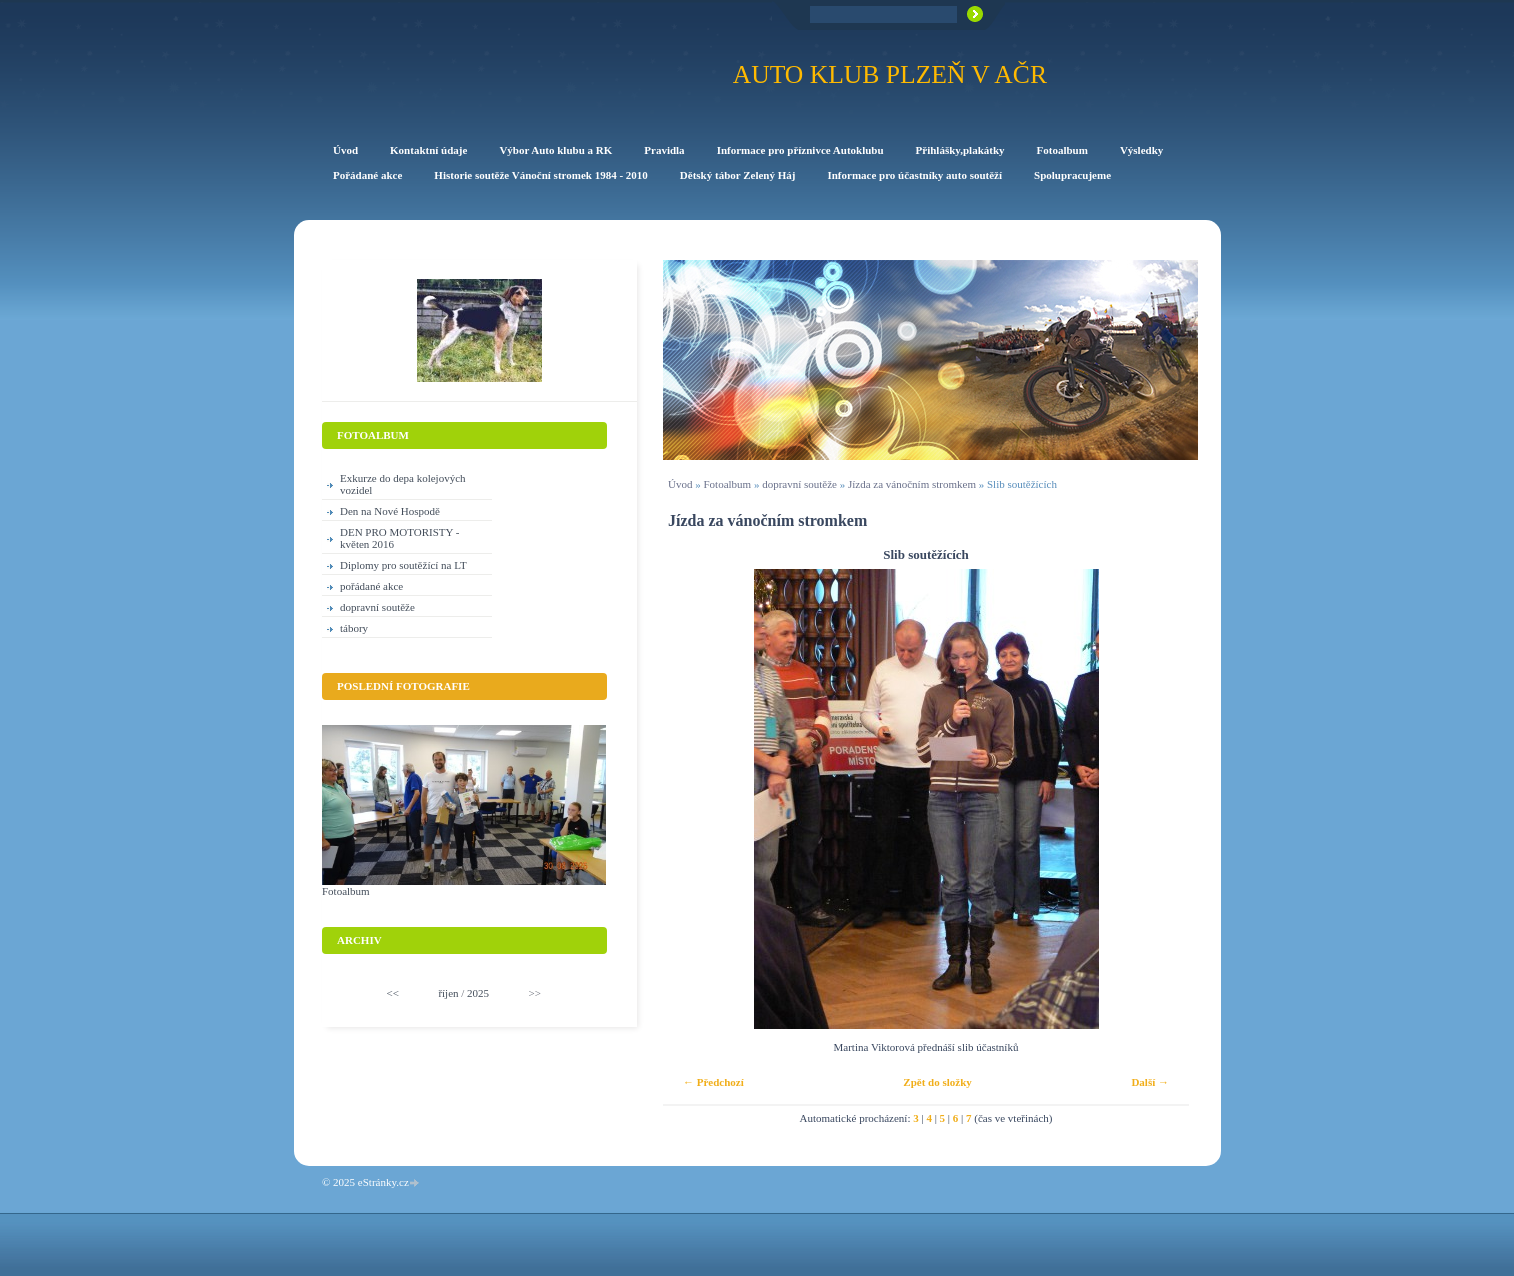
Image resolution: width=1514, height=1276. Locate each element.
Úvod (680, 484)
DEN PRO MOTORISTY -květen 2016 (399, 538)
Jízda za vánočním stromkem (912, 484)
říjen (448, 993)
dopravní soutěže (799, 484)
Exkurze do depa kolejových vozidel (403, 484)
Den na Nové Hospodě (390, 511)
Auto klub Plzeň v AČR (890, 74)
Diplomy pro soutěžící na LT (403, 565)
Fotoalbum (727, 484)
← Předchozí (713, 1082)
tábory (354, 628)
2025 (478, 993)
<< (393, 993)
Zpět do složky (937, 1082)
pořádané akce (371, 586)
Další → (1150, 1082)
